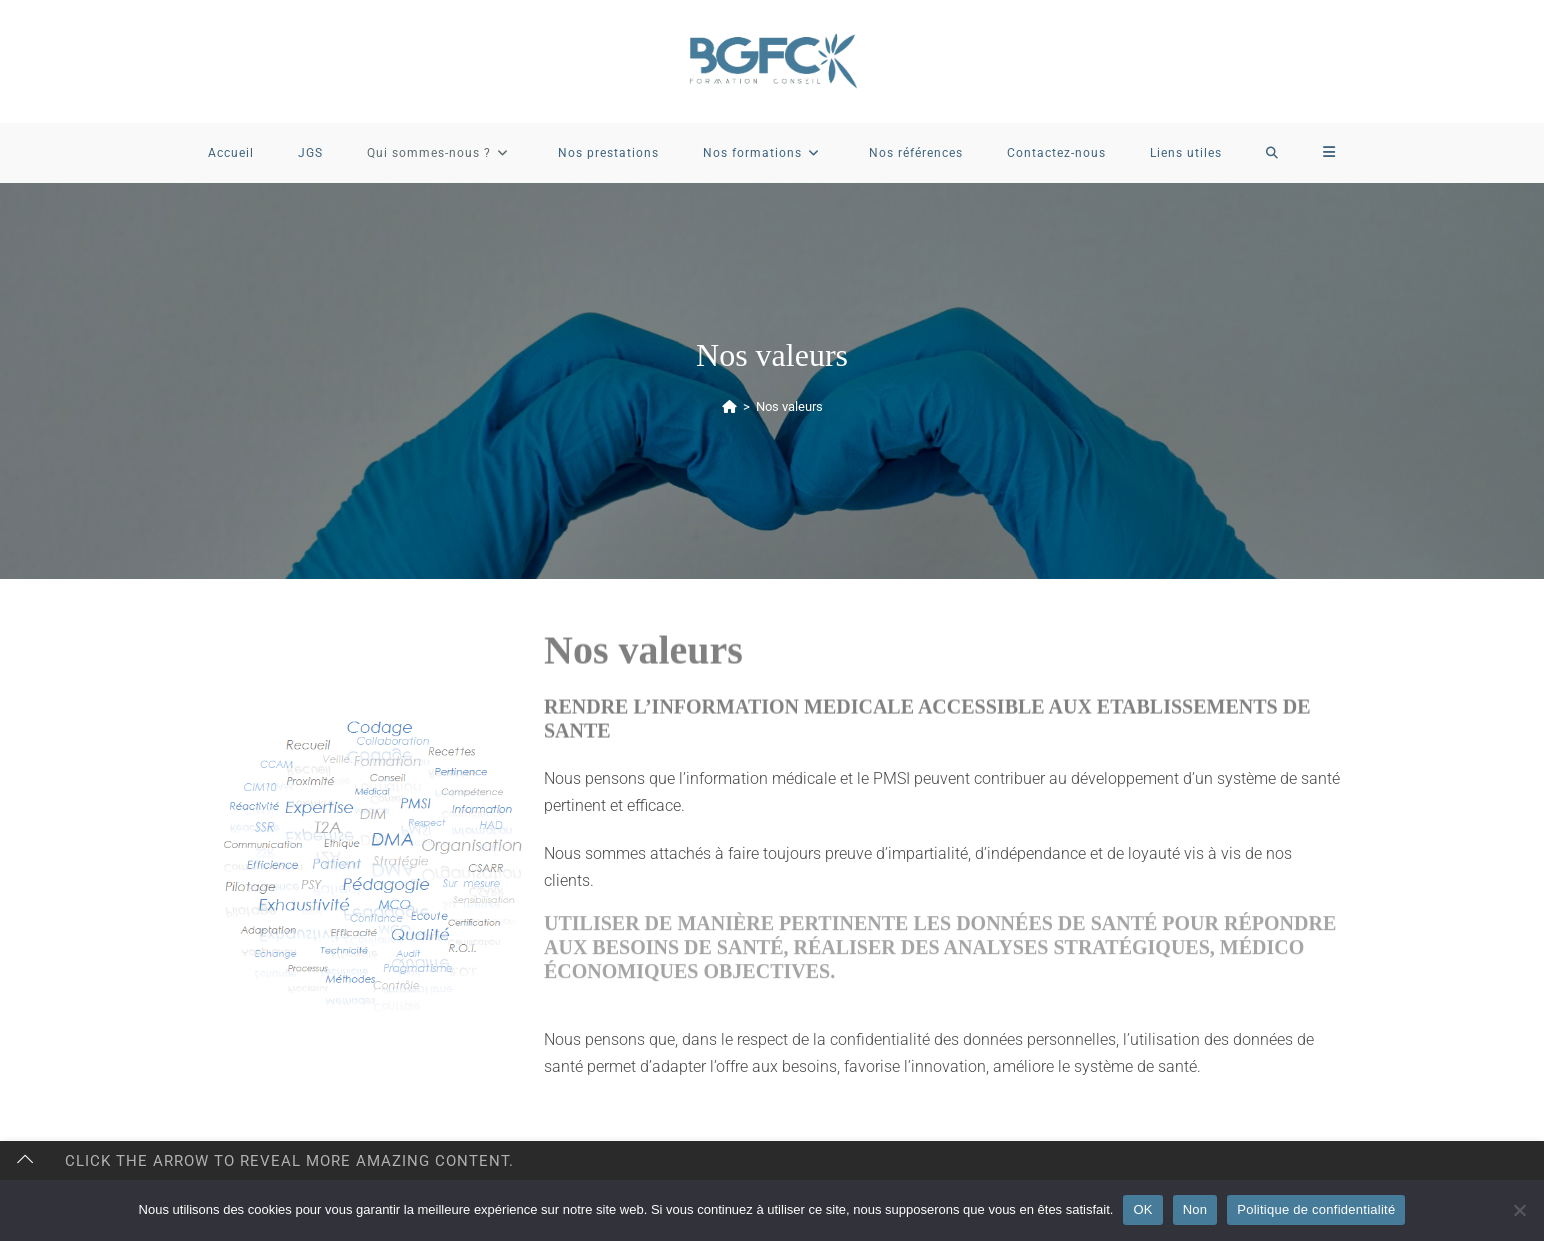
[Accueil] (729, 406)
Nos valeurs (789, 406)
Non (1195, 1209)
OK (1142, 1209)
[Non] (1519, 1210)
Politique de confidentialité (1316, 1209)
